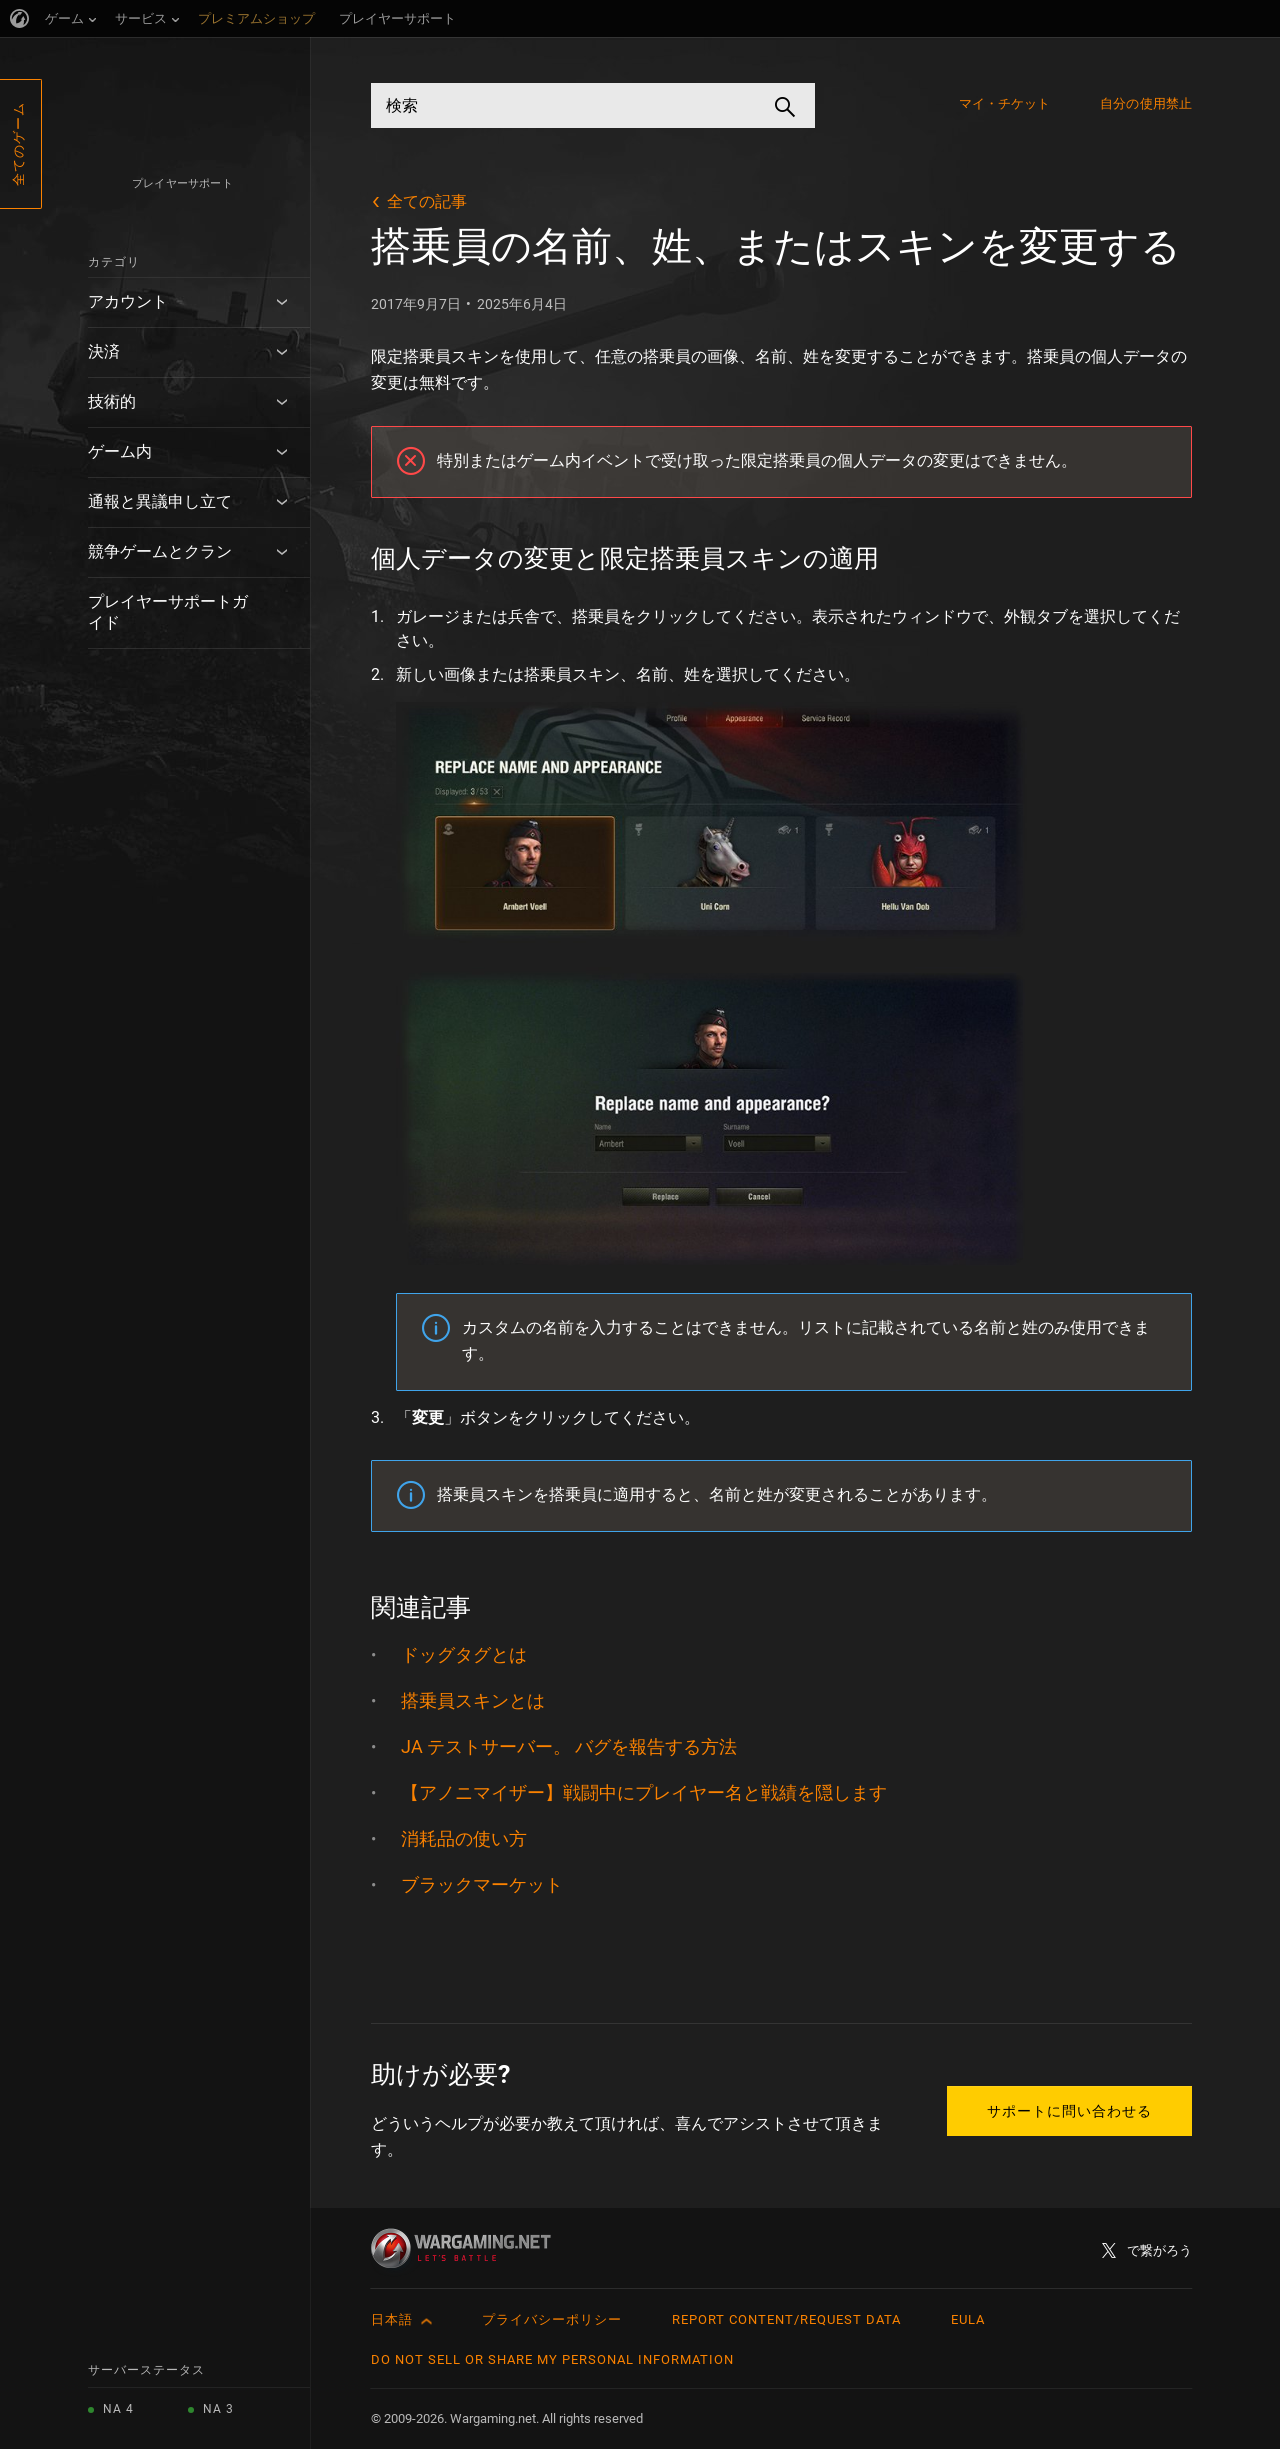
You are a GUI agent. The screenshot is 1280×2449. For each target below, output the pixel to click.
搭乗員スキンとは (473, 1700)
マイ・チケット (1005, 103)
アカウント (128, 301)
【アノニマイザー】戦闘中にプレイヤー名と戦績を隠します (644, 1792)
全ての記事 (427, 201)
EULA (968, 2319)
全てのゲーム (18, 144)
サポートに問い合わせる (1069, 2111)
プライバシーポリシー (552, 2319)
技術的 (112, 401)
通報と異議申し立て (160, 501)
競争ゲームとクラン (160, 551)
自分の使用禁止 (1146, 103)
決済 (104, 351)
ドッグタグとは (464, 1654)
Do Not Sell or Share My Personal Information (552, 2359)
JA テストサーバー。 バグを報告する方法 (569, 1746)
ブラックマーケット (482, 1884)
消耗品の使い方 (464, 1838)
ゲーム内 (120, 451)
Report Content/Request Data (786, 2319)
